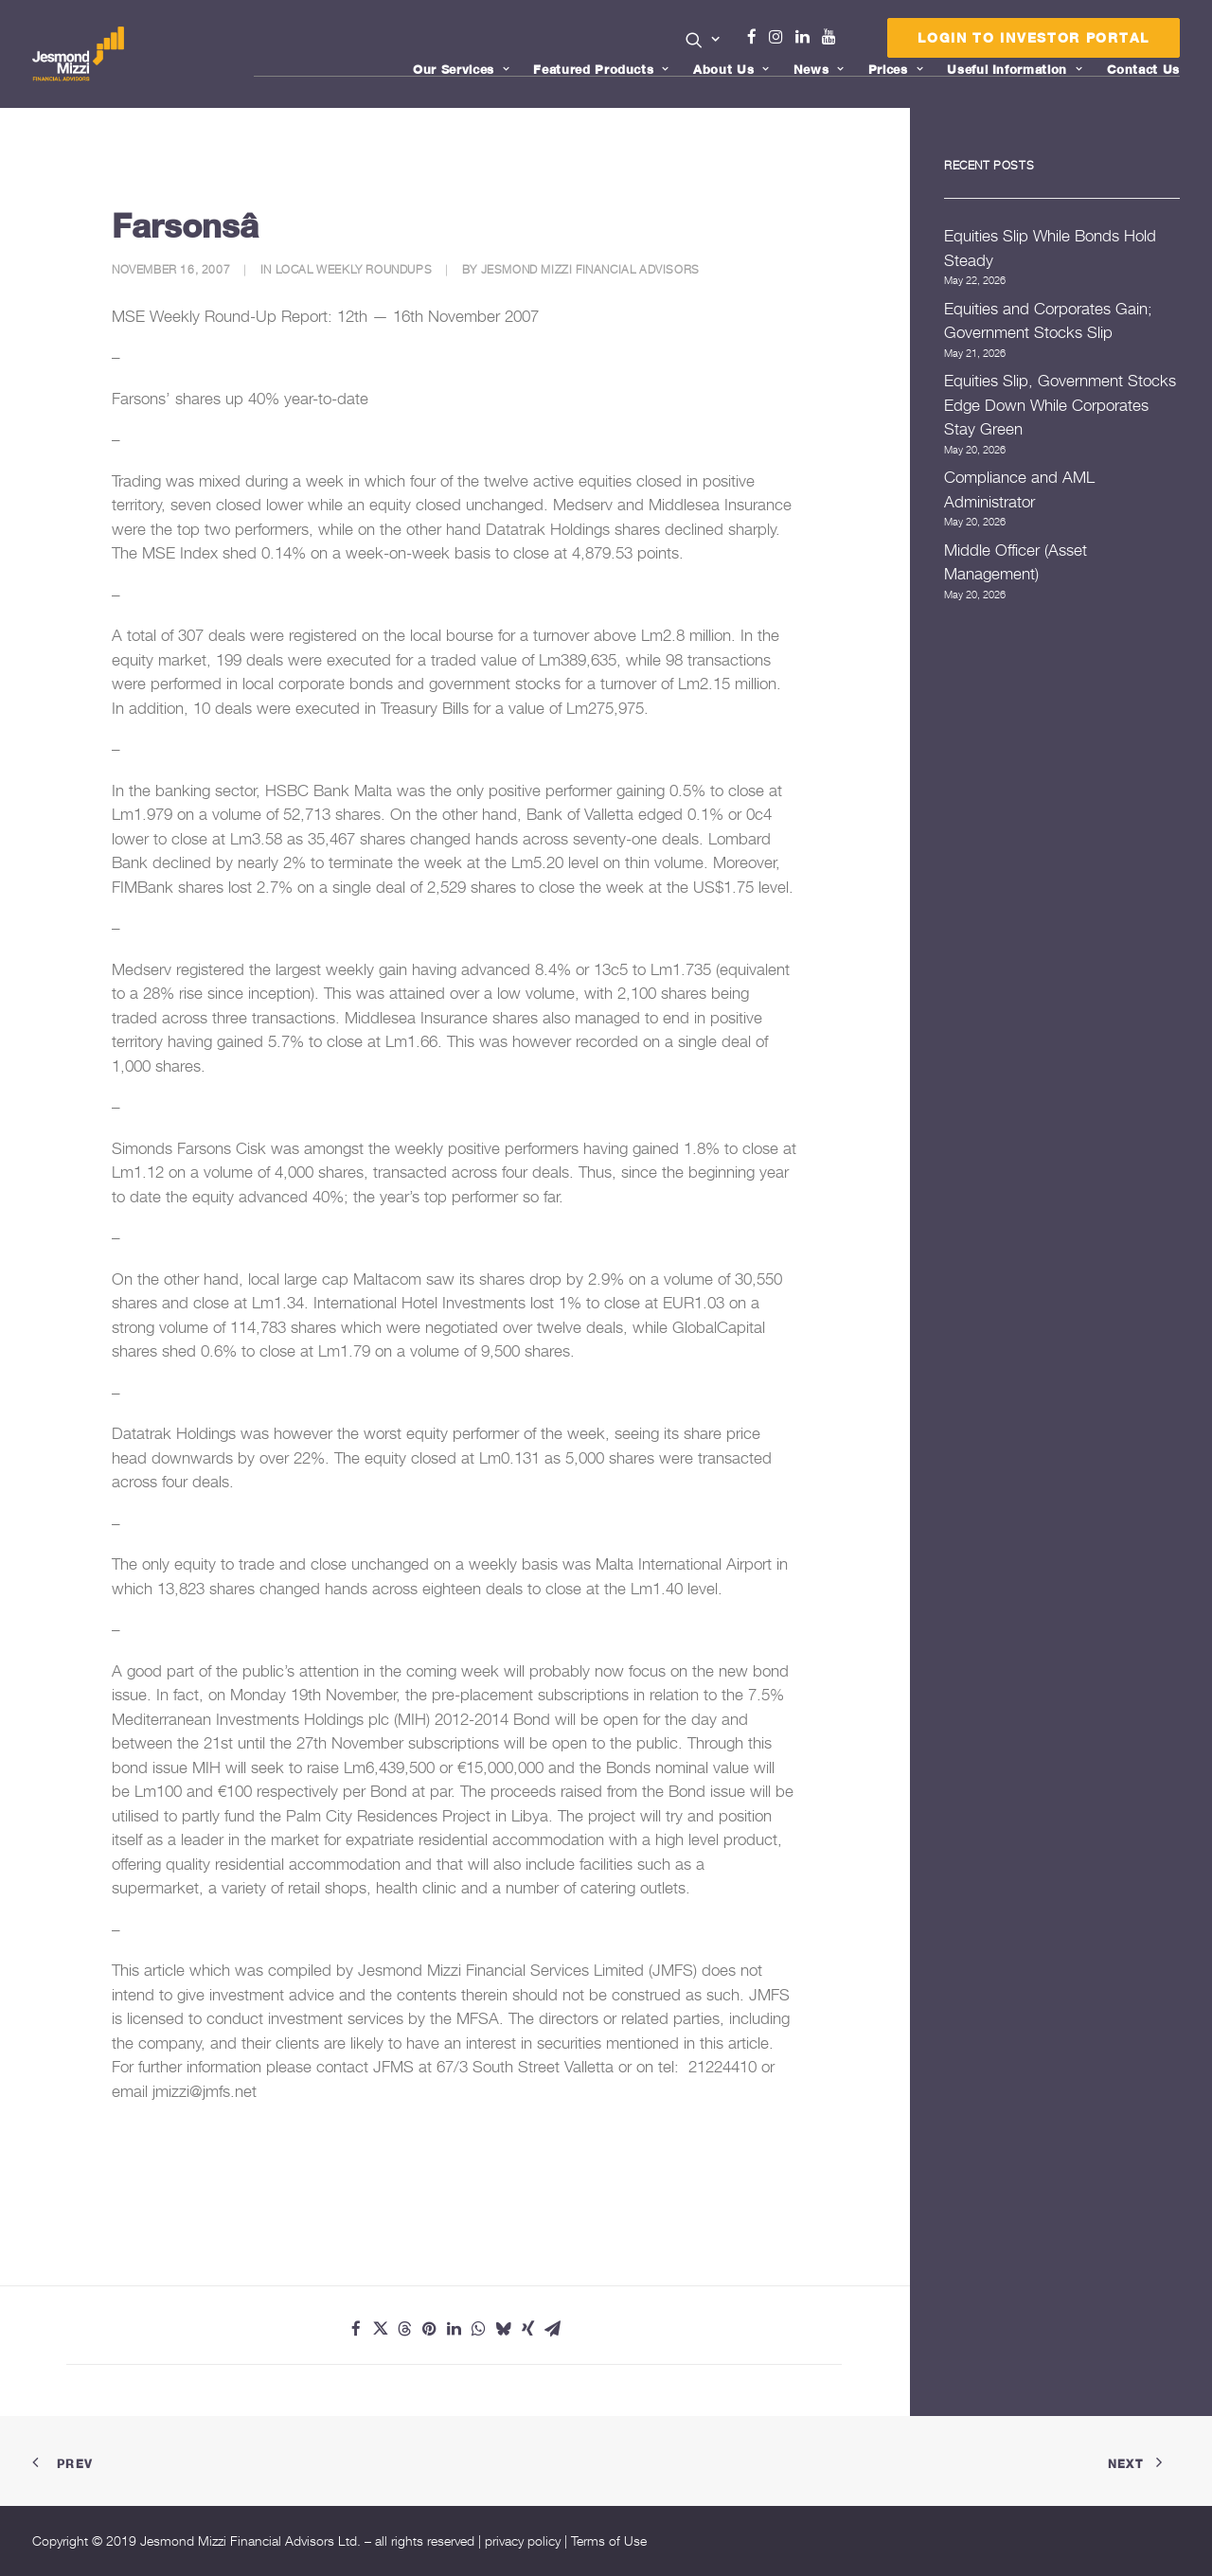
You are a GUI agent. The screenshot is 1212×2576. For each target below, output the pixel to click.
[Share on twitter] (380, 2329)
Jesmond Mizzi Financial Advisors (590, 269)
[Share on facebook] (356, 2329)
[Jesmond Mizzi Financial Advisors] (78, 54)
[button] (703, 39)
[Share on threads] (405, 2329)
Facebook (759, 36)
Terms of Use (609, 2540)
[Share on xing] (528, 2329)
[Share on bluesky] (503, 2329)
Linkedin (807, 36)
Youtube (833, 36)
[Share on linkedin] (454, 2329)
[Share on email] (553, 2329)
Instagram (780, 36)
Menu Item (853, 41)
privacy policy (523, 2540)
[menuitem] (703, 41)
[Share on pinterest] (430, 2329)
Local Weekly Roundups (354, 269)
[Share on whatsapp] (479, 2329)
